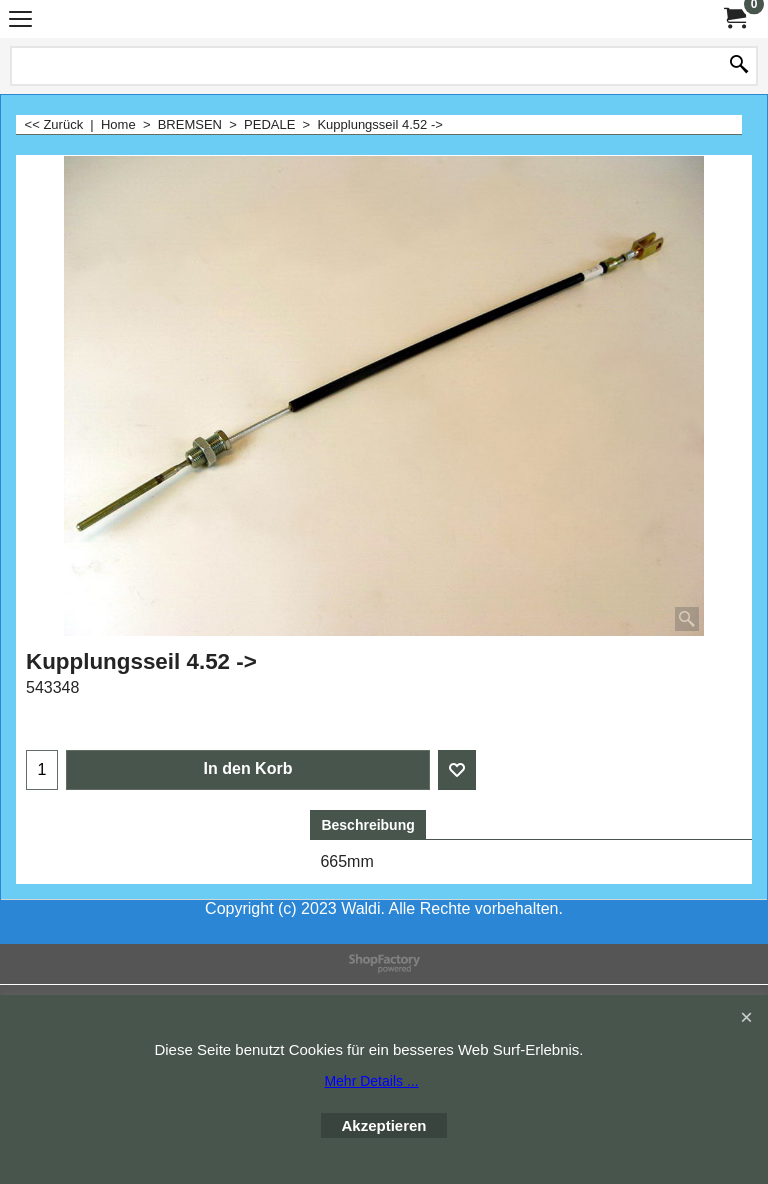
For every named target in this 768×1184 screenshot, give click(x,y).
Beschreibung (367, 825)
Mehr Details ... (371, 1081)
